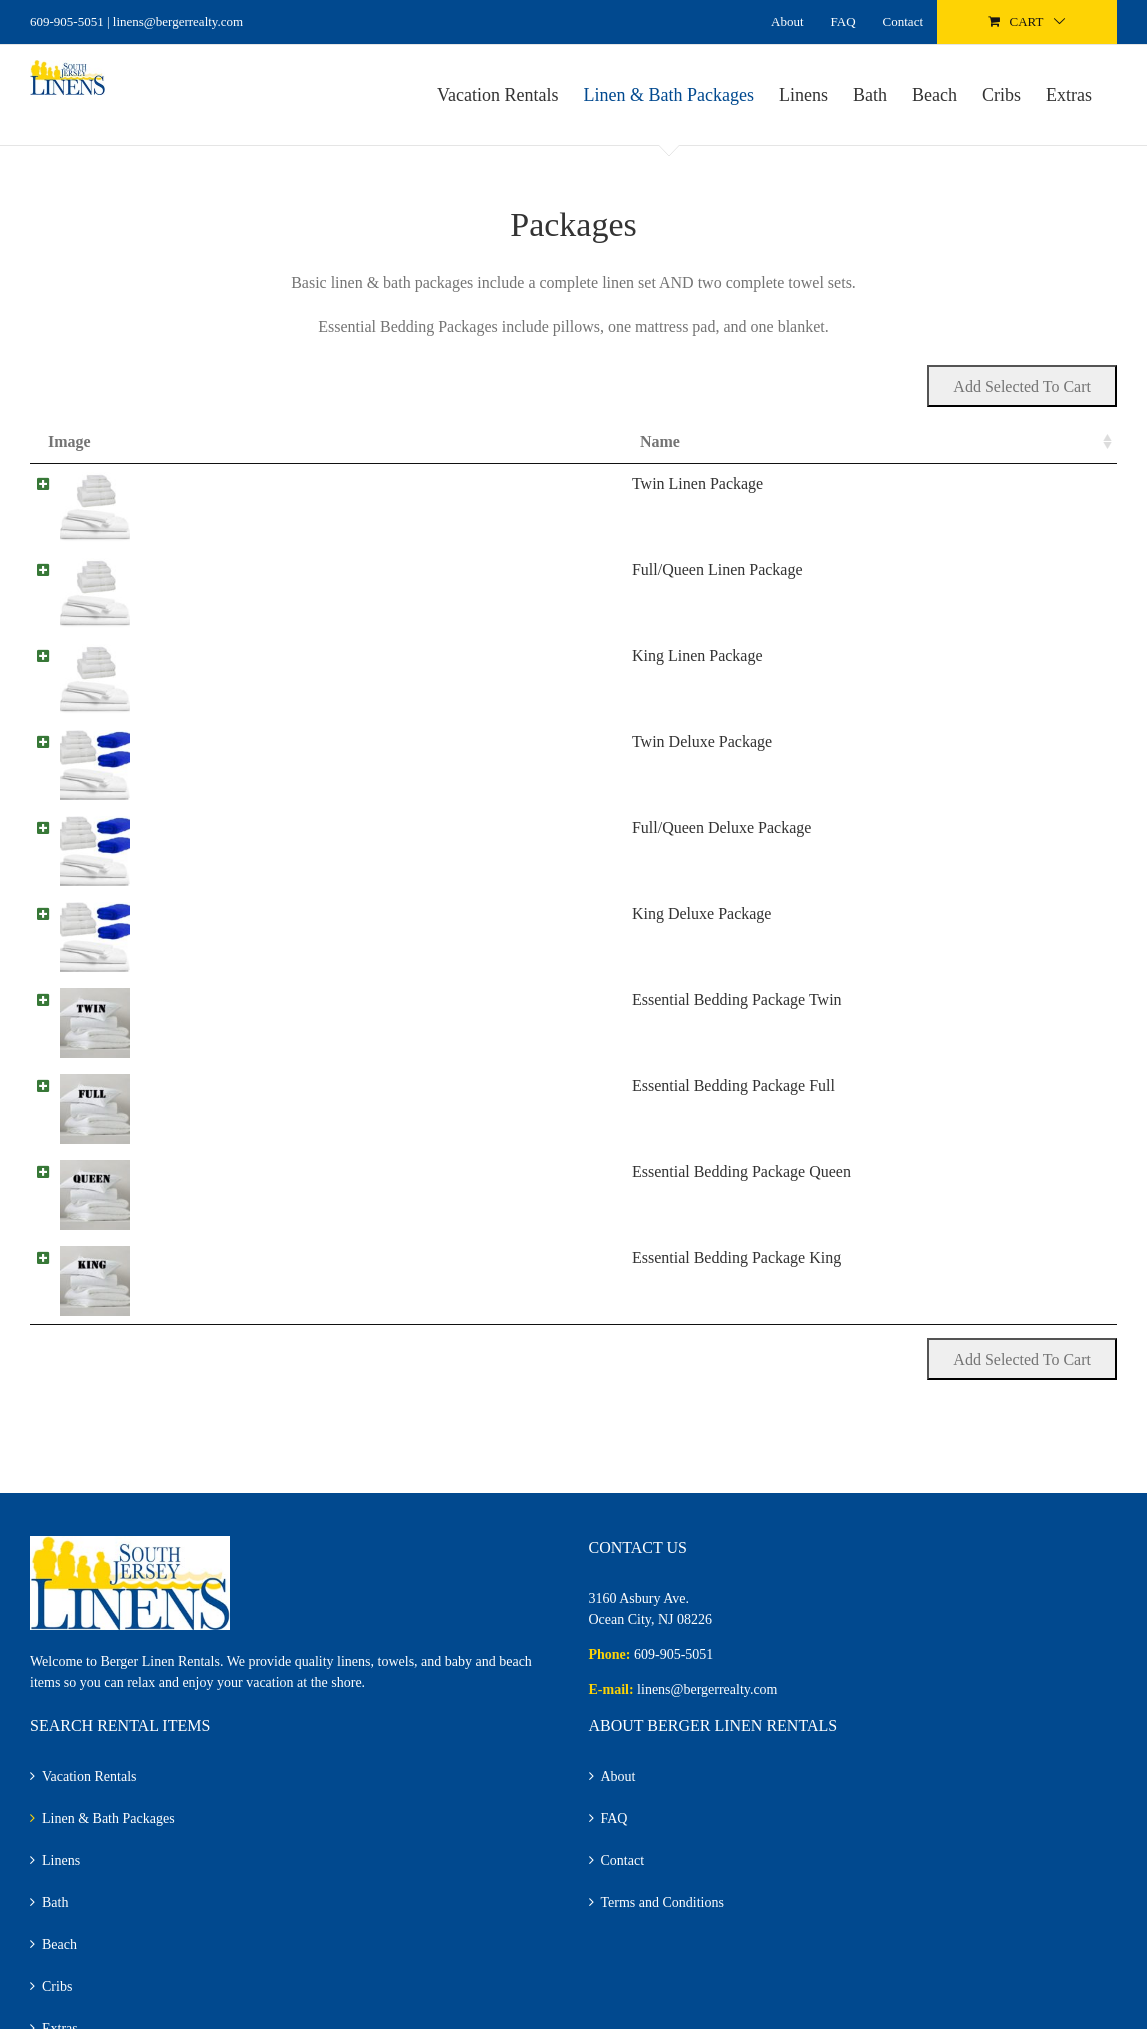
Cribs (57, 1994)
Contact (623, 1868)
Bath (55, 1910)
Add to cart (998, 491)
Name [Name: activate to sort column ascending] (174, 441)
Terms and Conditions (662, 1910)
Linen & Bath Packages (108, 1826)
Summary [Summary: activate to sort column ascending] (330, 441)
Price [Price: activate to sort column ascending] (824, 441)
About (618, 1784)
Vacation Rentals (89, 1784)
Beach (59, 1952)
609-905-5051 (67, 21)
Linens (61, 1868)
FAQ (614, 1826)
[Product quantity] (895, 491)
